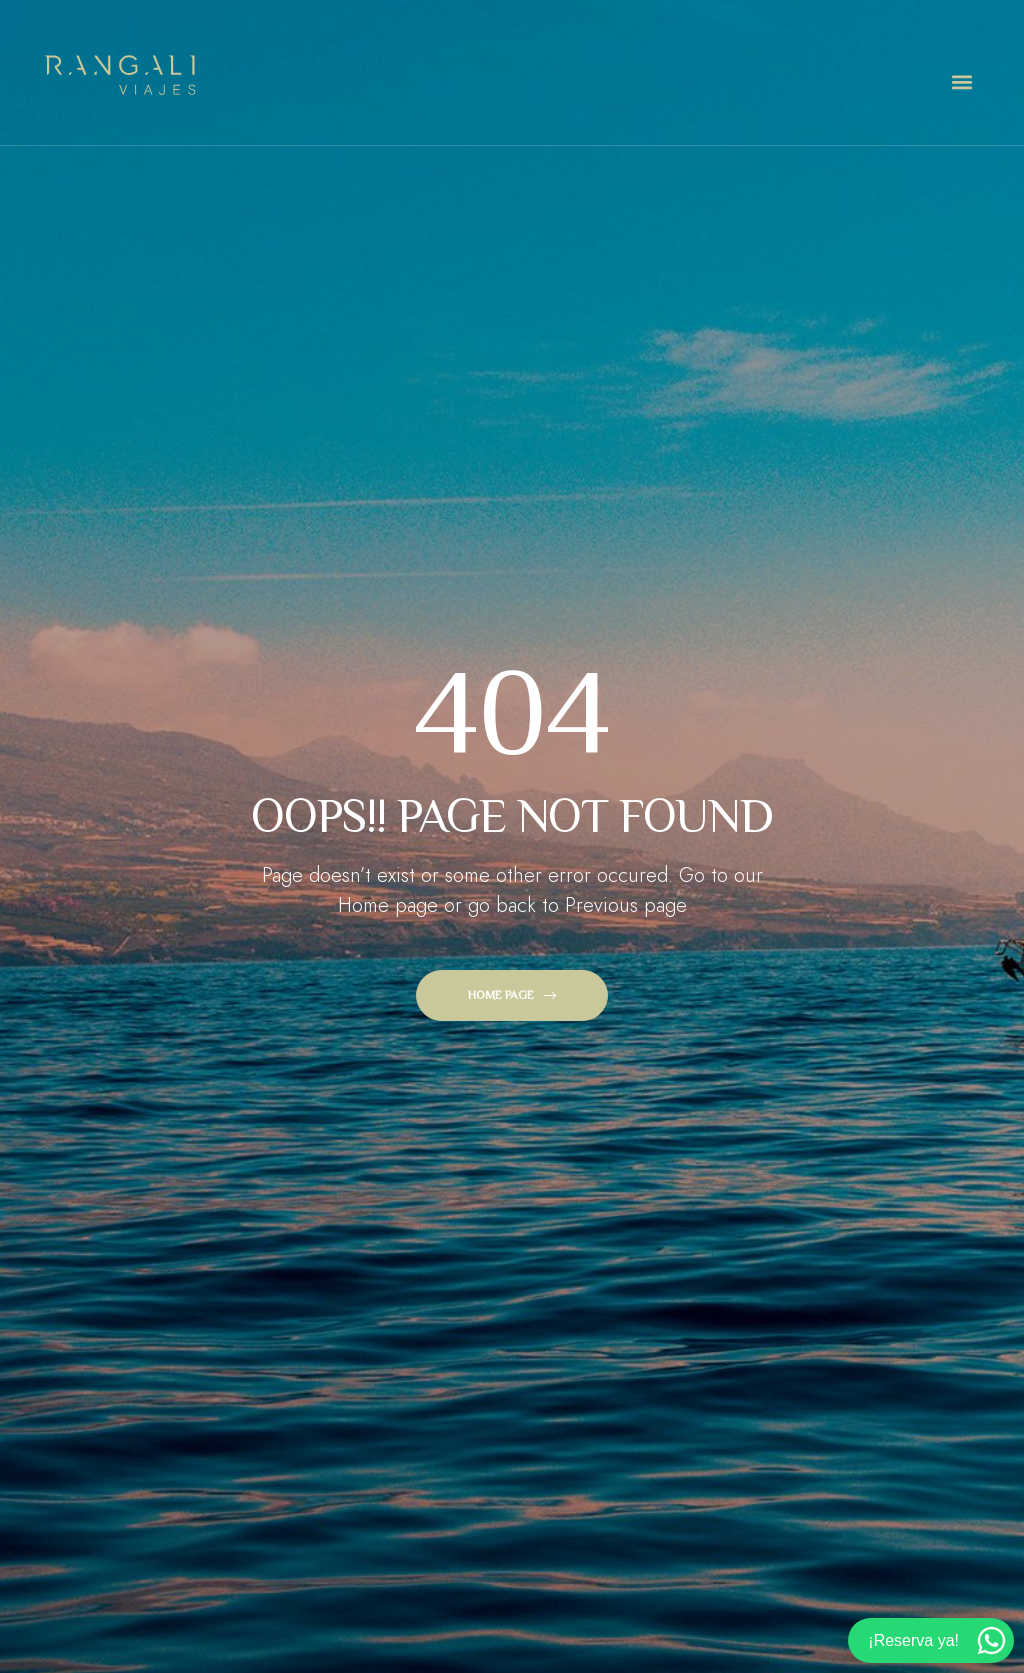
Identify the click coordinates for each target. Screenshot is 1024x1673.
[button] (961, 82)
